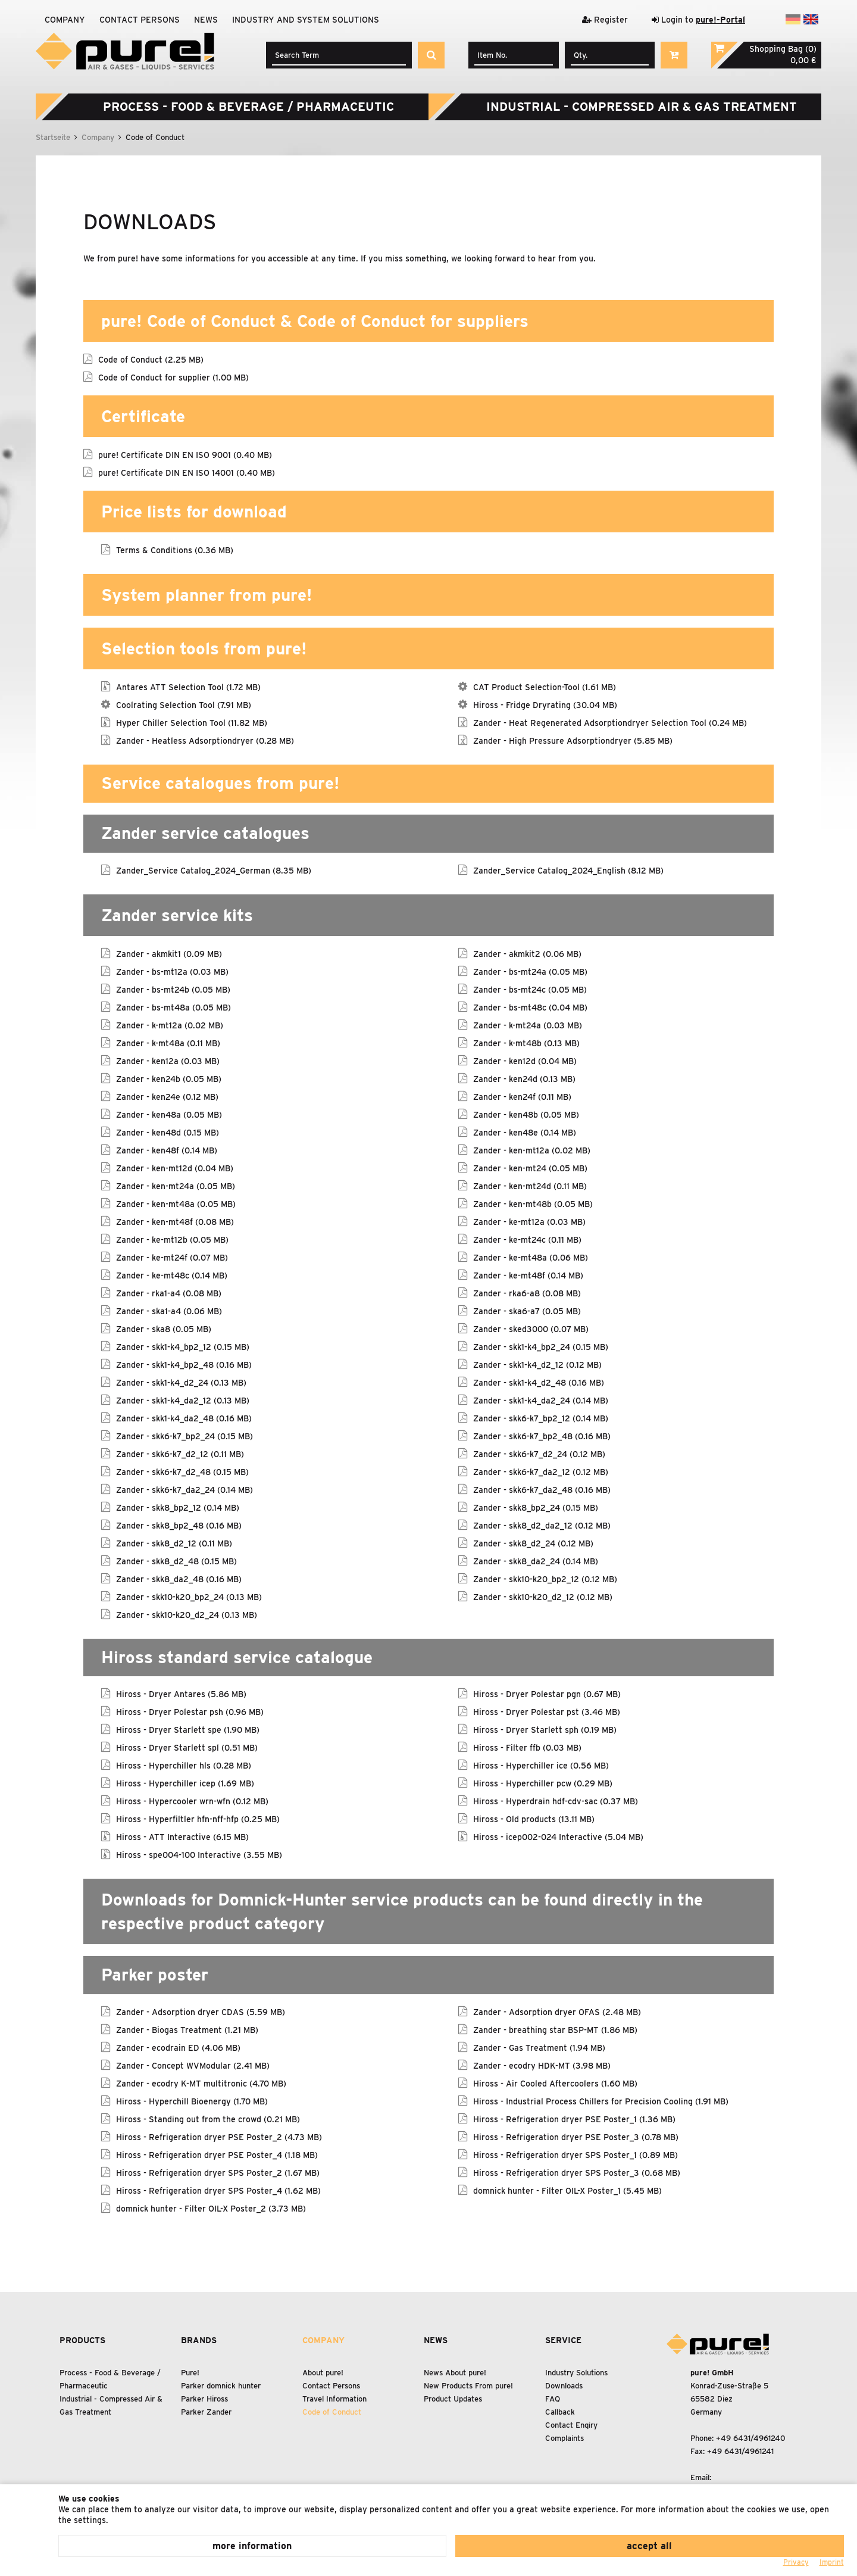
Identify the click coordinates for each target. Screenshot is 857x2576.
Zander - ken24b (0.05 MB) (168, 1078)
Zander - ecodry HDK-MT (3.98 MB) (542, 2065)
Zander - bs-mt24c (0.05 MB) (530, 989)
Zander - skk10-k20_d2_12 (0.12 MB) (542, 1596)
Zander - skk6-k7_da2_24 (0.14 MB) (184, 1489)
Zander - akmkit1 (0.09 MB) (169, 953)
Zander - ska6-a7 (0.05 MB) (527, 1310)
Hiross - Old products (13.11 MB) (534, 1818)
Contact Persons (139, 19)
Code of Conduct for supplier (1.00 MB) (173, 377)
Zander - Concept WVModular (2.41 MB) (193, 2065)
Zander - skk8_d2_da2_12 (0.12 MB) (542, 1525)
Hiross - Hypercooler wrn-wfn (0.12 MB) (192, 1800)
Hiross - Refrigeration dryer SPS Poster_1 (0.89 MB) (575, 2154)
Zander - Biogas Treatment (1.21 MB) (187, 2029)
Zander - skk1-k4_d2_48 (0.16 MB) (538, 1382)
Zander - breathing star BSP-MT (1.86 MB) (555, 2029)
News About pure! (455, 2372)
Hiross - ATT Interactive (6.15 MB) (182, 1836)
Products (82, 2340)
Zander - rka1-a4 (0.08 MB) (168, 1292)
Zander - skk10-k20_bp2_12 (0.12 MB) (545, 1578)
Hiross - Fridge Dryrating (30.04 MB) (545, 704)
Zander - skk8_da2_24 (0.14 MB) (535, 1560)
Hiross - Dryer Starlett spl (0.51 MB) (187, 1747)
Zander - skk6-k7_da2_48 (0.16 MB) (542, 1489)
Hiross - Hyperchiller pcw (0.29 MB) (542, 1782)
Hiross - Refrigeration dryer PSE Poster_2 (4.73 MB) (219, 2136)
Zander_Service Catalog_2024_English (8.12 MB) (568, 870)
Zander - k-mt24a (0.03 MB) (527, 1024)
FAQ (552, 2398)
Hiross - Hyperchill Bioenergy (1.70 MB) (192, 2100)
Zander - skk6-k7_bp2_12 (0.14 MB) (540, 1417)
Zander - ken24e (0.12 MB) (167, 1096)
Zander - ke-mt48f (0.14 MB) (528, 1275)
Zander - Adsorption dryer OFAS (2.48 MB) (557, 2011)
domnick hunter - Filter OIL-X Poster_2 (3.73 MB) (211, 2208)
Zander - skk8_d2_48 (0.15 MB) (176, 1560)
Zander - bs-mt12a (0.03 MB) (172, 971)
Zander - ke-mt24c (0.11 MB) (527, 1239)
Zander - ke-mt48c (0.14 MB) (171, 1275)
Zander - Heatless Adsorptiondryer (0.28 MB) (205, 740)
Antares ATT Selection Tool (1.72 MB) (188, 686)
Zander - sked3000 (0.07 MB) (531, 1328)
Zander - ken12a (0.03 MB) (168, 1060)
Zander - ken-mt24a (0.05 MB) (175, 1185)
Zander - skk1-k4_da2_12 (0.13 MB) (182, 1400)
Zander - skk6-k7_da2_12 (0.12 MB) (540, 1471)
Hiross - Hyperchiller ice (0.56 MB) (541, 1765)
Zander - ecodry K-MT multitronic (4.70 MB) (201, 2083)
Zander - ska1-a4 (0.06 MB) (169, 1310)
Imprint (832, 2562)
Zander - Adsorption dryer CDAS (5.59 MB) (200, 2011)
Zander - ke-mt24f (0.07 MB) (172, 1257)
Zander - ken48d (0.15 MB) (167, 1132)
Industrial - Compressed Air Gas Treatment (641, 106)
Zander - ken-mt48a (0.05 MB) (176, 1203)
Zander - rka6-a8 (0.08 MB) (527, 1292)
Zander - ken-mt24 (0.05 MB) (530, 1167)
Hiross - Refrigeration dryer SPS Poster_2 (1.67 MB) (218, 2172)
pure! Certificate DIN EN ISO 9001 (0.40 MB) (185, 454)
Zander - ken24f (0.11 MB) (522, 1096)
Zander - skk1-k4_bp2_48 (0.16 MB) (184, 1364)
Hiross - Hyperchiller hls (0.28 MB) (183, 1765)
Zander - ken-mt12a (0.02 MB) (531, 1149)
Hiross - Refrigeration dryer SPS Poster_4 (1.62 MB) (218, 2190)
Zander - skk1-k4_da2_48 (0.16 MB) (184, 1417)
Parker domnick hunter (221, 2385)
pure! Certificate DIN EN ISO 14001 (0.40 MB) (186, 472)
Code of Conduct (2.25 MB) (151, 359)
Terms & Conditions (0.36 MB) (174, 549)
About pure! (322, 2372)
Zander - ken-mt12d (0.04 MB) (174, 1167)
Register (605, 19)
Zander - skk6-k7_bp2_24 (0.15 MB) (184, 1435)
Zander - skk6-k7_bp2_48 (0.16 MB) (542, 1435)
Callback (560, 2411)
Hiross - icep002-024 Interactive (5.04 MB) (558, 1836)
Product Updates (453, 2398)
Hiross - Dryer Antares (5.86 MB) (181, 1693)
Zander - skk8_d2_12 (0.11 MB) (174, 1543)
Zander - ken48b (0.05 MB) (526, 1114)
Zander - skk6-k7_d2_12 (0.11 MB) (180, 1453)
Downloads (564, 2385)
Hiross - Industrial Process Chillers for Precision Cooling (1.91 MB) (600, 2100)
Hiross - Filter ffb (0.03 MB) (527, 1747)
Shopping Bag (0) (783, 49)
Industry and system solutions (305, 19)
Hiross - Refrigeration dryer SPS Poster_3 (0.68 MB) (576, 2172)
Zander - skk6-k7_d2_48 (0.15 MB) (182, 1471)
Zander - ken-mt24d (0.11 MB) (530, 1185)
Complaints (564, 2438)
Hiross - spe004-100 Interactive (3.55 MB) (199, 1854)
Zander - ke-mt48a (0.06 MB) (530, 1257)
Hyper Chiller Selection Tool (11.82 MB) (191, 722)
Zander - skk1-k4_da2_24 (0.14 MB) (540, 1400)
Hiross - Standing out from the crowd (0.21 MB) (208, 2118)
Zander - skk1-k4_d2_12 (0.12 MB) (537, 1364)
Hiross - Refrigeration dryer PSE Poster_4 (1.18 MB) (217, 2154)
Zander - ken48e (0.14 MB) (524, 1132)
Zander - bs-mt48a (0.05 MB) (173, 1007)
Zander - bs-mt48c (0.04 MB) (530, 1007)
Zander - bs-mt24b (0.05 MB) (173, 989)
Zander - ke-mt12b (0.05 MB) (172, 1239)
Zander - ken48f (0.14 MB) (166, 1149)
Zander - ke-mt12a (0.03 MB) (529, 1221)
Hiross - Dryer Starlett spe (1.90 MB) (187, 1729)
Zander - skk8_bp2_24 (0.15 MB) (535, 1507)
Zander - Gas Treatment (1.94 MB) (539, 2047)
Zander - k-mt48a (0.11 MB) (168, 1042)
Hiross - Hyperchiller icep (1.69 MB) (185, 1782)
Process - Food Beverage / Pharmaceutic (248, 106)
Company (65, 19)
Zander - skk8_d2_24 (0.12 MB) (533, 1543)
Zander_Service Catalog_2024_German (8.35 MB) (213, 870)
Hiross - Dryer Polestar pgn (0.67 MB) (547, 1693)
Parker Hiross (204, 2398)
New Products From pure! (468, 2385)
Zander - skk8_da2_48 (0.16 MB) (179, 1578)
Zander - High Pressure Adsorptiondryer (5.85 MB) (573, 740)
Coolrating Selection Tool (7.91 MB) (183, 704)
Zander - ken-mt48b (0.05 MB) (533, 1203)
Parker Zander (206, 2411)
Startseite (53, 137)
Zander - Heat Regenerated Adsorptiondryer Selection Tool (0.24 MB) (610, 722)
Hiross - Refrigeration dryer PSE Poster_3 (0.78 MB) (575, 2136)
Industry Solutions (576, 2372)
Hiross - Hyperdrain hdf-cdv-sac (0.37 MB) (555, 1800)
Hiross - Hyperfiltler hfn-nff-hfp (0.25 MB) (198, 1818)
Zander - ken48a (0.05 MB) (169, 1114)
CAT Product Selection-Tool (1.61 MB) (544, 686)
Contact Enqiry (571, 2425)
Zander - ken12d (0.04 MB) (525, 1060)
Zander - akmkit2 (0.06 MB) (527, 953)
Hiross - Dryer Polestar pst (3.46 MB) (546, 1711)
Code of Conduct (331, 2411)
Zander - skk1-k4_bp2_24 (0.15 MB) (540, 1346)
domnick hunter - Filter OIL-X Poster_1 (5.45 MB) (567, 2190)
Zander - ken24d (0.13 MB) (524, 1078)
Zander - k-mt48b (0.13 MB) (526, 1042)
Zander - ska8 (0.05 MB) (163, 1328)
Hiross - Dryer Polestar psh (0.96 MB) (190, 1711)
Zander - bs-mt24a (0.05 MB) (530, 971)
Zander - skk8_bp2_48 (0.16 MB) (179, 1525)
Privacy (796, 2562)
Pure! (190, 2372)
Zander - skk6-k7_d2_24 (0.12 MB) (539, 1453)
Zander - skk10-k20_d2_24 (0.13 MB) (186, 1614)
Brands (199, 2340)
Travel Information (334, 2398)
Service (563, 2340)
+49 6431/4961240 (751, 2438)
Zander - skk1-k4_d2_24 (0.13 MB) (181, 1382)
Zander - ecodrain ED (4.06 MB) (178, 2047)
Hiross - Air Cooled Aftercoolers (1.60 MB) (555, 2083)
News (206, 19)
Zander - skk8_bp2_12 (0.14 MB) (177, 1507)
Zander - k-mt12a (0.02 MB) (169, 1024)
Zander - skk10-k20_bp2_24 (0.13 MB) (189, 1596)
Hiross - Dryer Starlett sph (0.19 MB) (545, 1729)
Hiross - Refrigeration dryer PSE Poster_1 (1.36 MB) (574, 2118)
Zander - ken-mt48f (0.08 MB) (175, 1221)
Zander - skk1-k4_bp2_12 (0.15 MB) (182, 1346)
